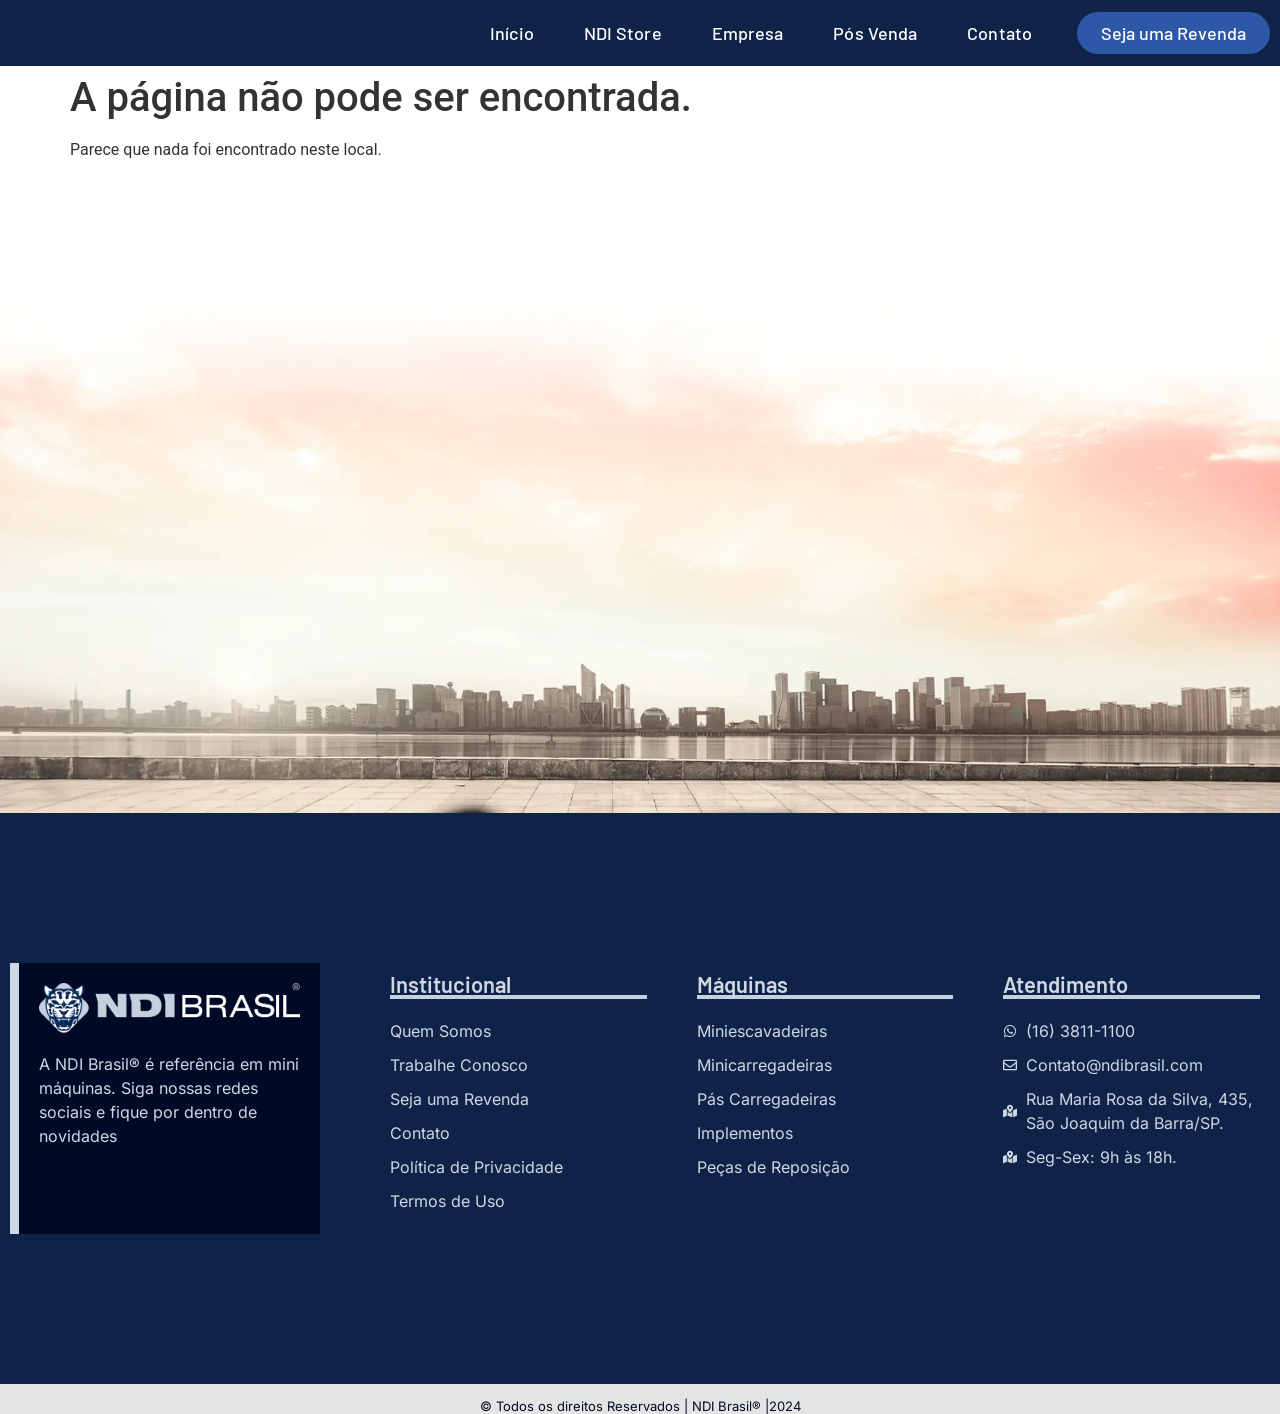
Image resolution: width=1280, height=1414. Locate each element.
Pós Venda (875, 33)
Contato (999, 33)
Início (512, 33)
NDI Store (623, 33)
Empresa (748, 33)
